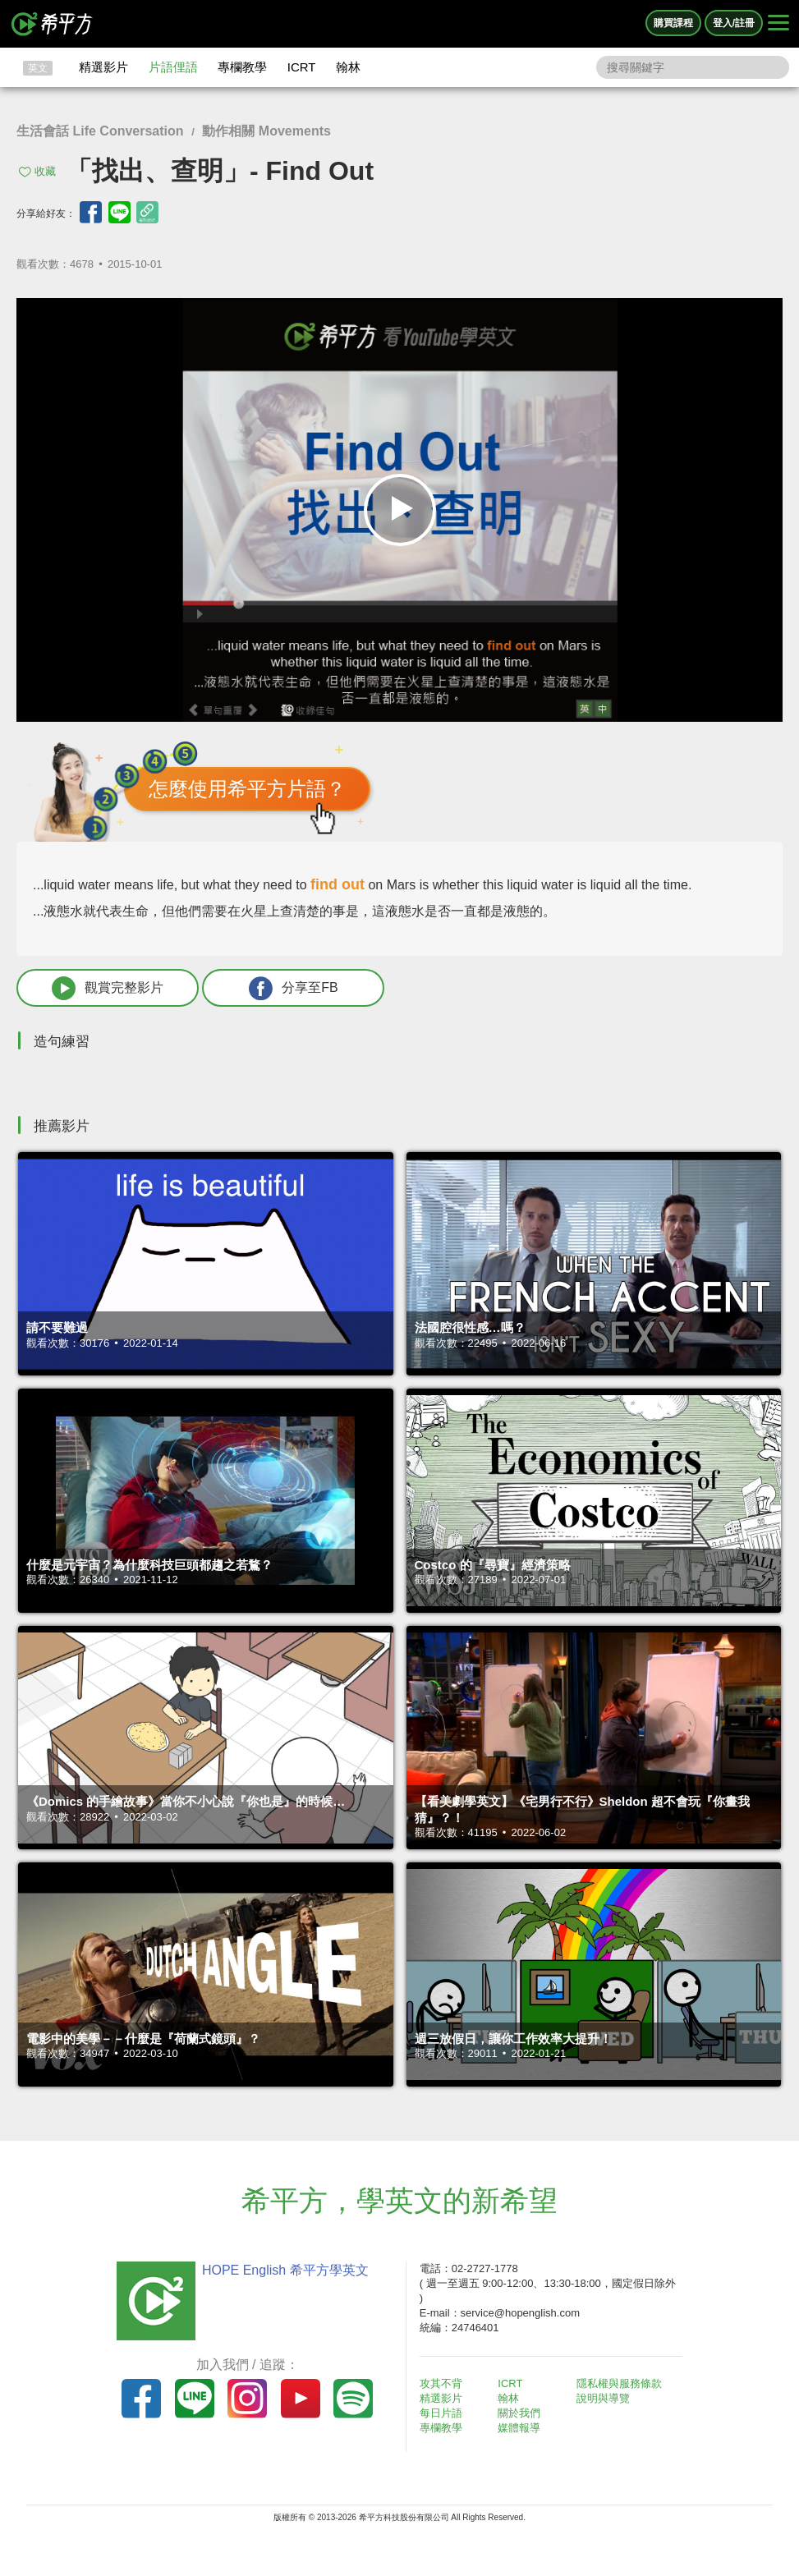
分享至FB (293, 988)
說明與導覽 (603, 2398)
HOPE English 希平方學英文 (285, 2270)
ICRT (301, 67)
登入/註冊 (734, 23)
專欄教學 (242, 67)
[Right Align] (778, 24)
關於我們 (519, 2413)
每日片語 (441, 2413)
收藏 (45, 171)
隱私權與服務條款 (619, 2383)
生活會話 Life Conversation (100, 131)
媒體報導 (519, 2428)
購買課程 (673, 23)
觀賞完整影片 (107, 988)
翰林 (348, 67)
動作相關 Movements (266, 131)
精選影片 (103, 67)
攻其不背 (441, 2383)
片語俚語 (173, 67)
